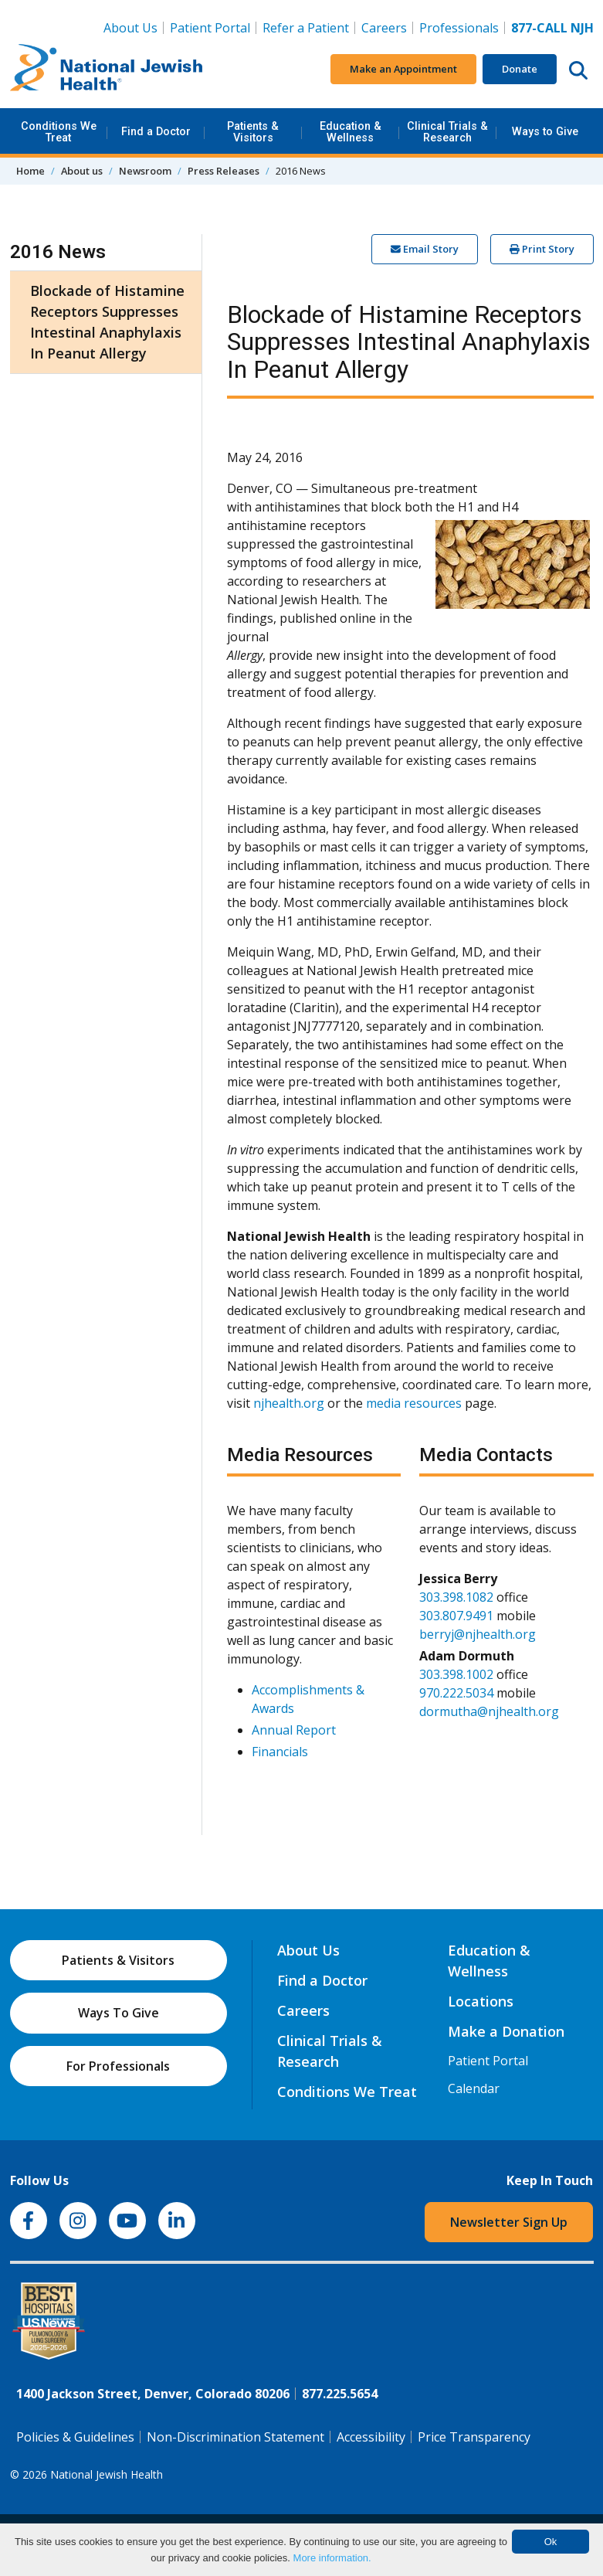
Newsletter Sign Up (508, 2222)
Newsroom (145, 171)
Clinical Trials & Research (447, 132)
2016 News (58, 252)
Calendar (474, 2088)
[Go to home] (106, 69)
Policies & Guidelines (75, 2436)
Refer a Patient (306, 27)
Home (30, 171)
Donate (519, 69)
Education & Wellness (350, 132)
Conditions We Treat (59, 132)
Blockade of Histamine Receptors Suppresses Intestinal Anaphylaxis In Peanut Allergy (107, 321)
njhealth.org (288, 1403)
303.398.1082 (456, 1597)
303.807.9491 (456, 1615)
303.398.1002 (456, 1674)
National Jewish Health (106, 2474)
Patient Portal (210, 27)
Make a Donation (506, 2031)
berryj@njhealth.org (477, 1634)
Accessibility (371, 2436)
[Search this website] (578, 69)
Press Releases (223, 171)
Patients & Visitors (253, 132)
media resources (414, 1403)
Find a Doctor (156, 131)
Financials (280, 1751)
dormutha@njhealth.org (489, 1711)
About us (82, 171)
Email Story (425, 249)
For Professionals (118, 2066)
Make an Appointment (403, 69)
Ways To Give (118, 2012)
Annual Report (294, 1729)
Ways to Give (545, 131)
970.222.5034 (456, 1692)
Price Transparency (474, 2436)
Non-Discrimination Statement (235, 2436)
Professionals (459, 27)
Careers (387, 27)
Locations (480, 2001)
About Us (130, 27)
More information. (332, 2558)
